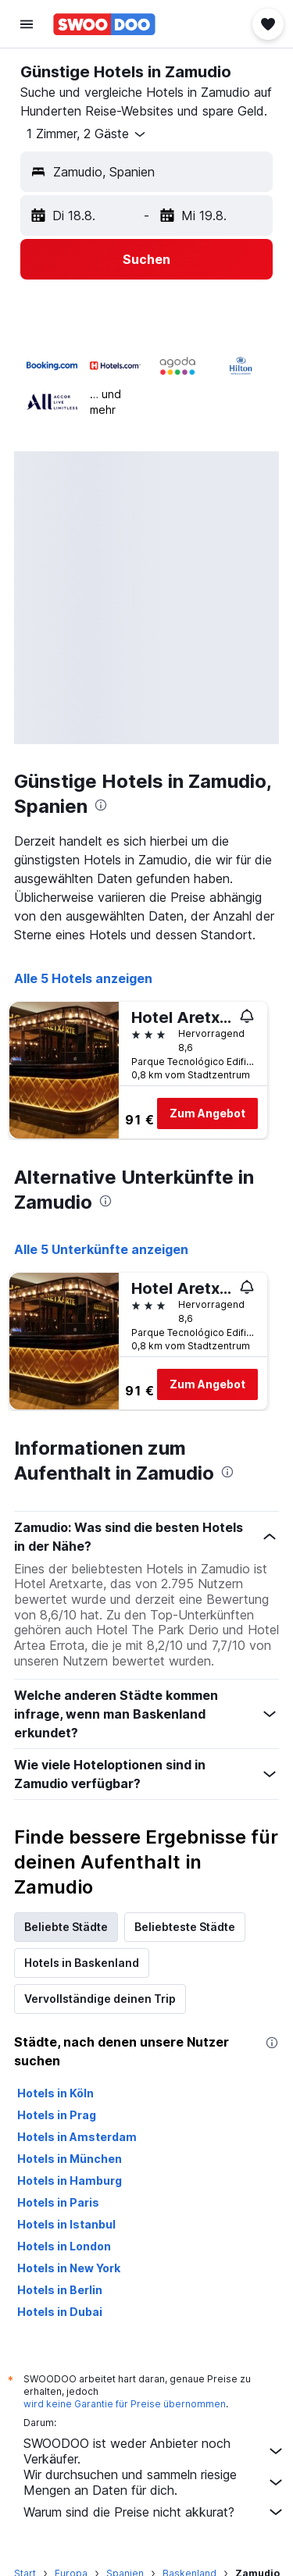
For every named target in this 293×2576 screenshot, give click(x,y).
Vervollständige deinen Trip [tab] (100, 1998)
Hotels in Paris (58, 2202)
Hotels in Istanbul (66, 2224)
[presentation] (101, 805)
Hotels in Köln (55, 2093)
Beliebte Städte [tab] (66, 1926)
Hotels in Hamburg (69, 2180)
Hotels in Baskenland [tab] (81, 1962)
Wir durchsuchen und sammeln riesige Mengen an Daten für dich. (154, 2482)
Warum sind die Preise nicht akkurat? (154, 2512)
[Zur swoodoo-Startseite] (104, 24)
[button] (26, 24)
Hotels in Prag (56, 2115)
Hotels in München (69, 2158)
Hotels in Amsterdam (77, 2136)
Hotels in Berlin (59, 2289)
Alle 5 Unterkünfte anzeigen (101, 1249)
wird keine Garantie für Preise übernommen (124, 2404)
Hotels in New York (68, 2268)
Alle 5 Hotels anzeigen (83, 978)
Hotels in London (64, 2246)
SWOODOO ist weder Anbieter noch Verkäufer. (154, 2451)
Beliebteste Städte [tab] (184, 1926)
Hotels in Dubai (59, 2311)
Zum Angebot (207, 1113)
